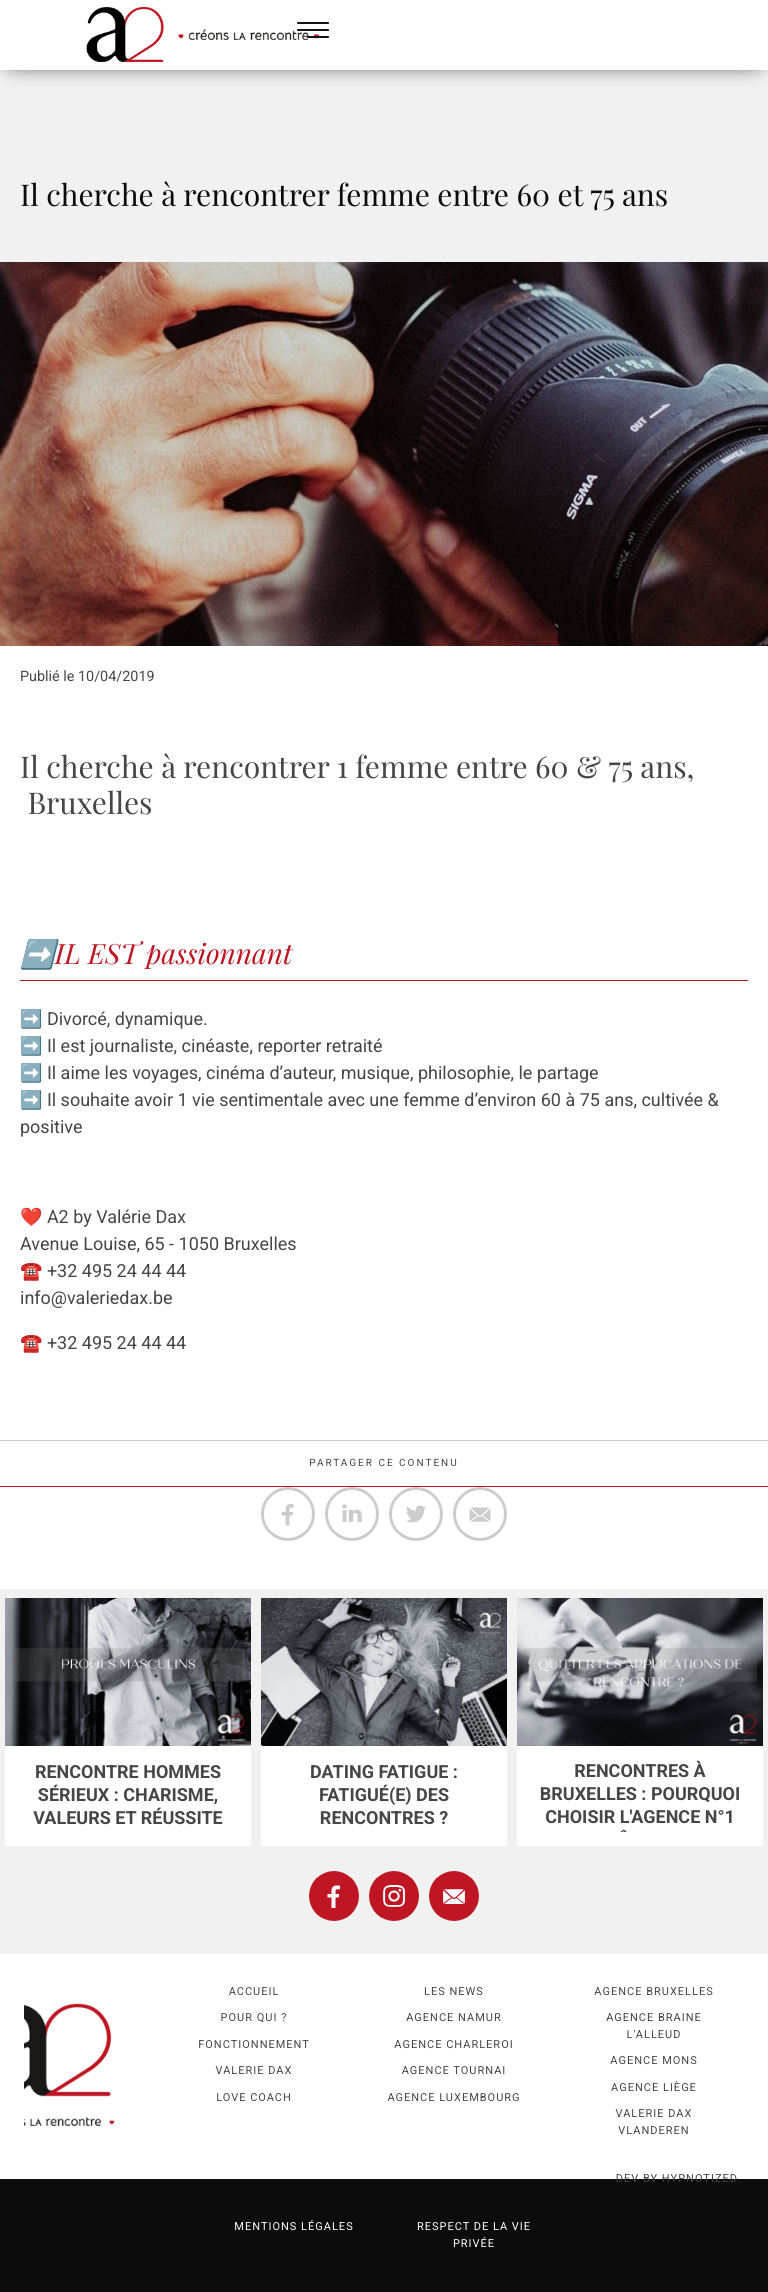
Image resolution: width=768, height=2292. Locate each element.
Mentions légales (293, 2226)
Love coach (254, 2097)
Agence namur (453, 2017)
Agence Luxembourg (453, 2097)
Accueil (254, 1991)
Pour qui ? (254, 2017)
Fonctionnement (254, 2044)
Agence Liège (654, 2087)
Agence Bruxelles (653, 1991)
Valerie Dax (254, 2070)
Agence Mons (653, 2060)
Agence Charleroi (453, 2044)
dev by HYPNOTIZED (677, 2178)
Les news (454, 1991)
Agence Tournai (454, 2070)
